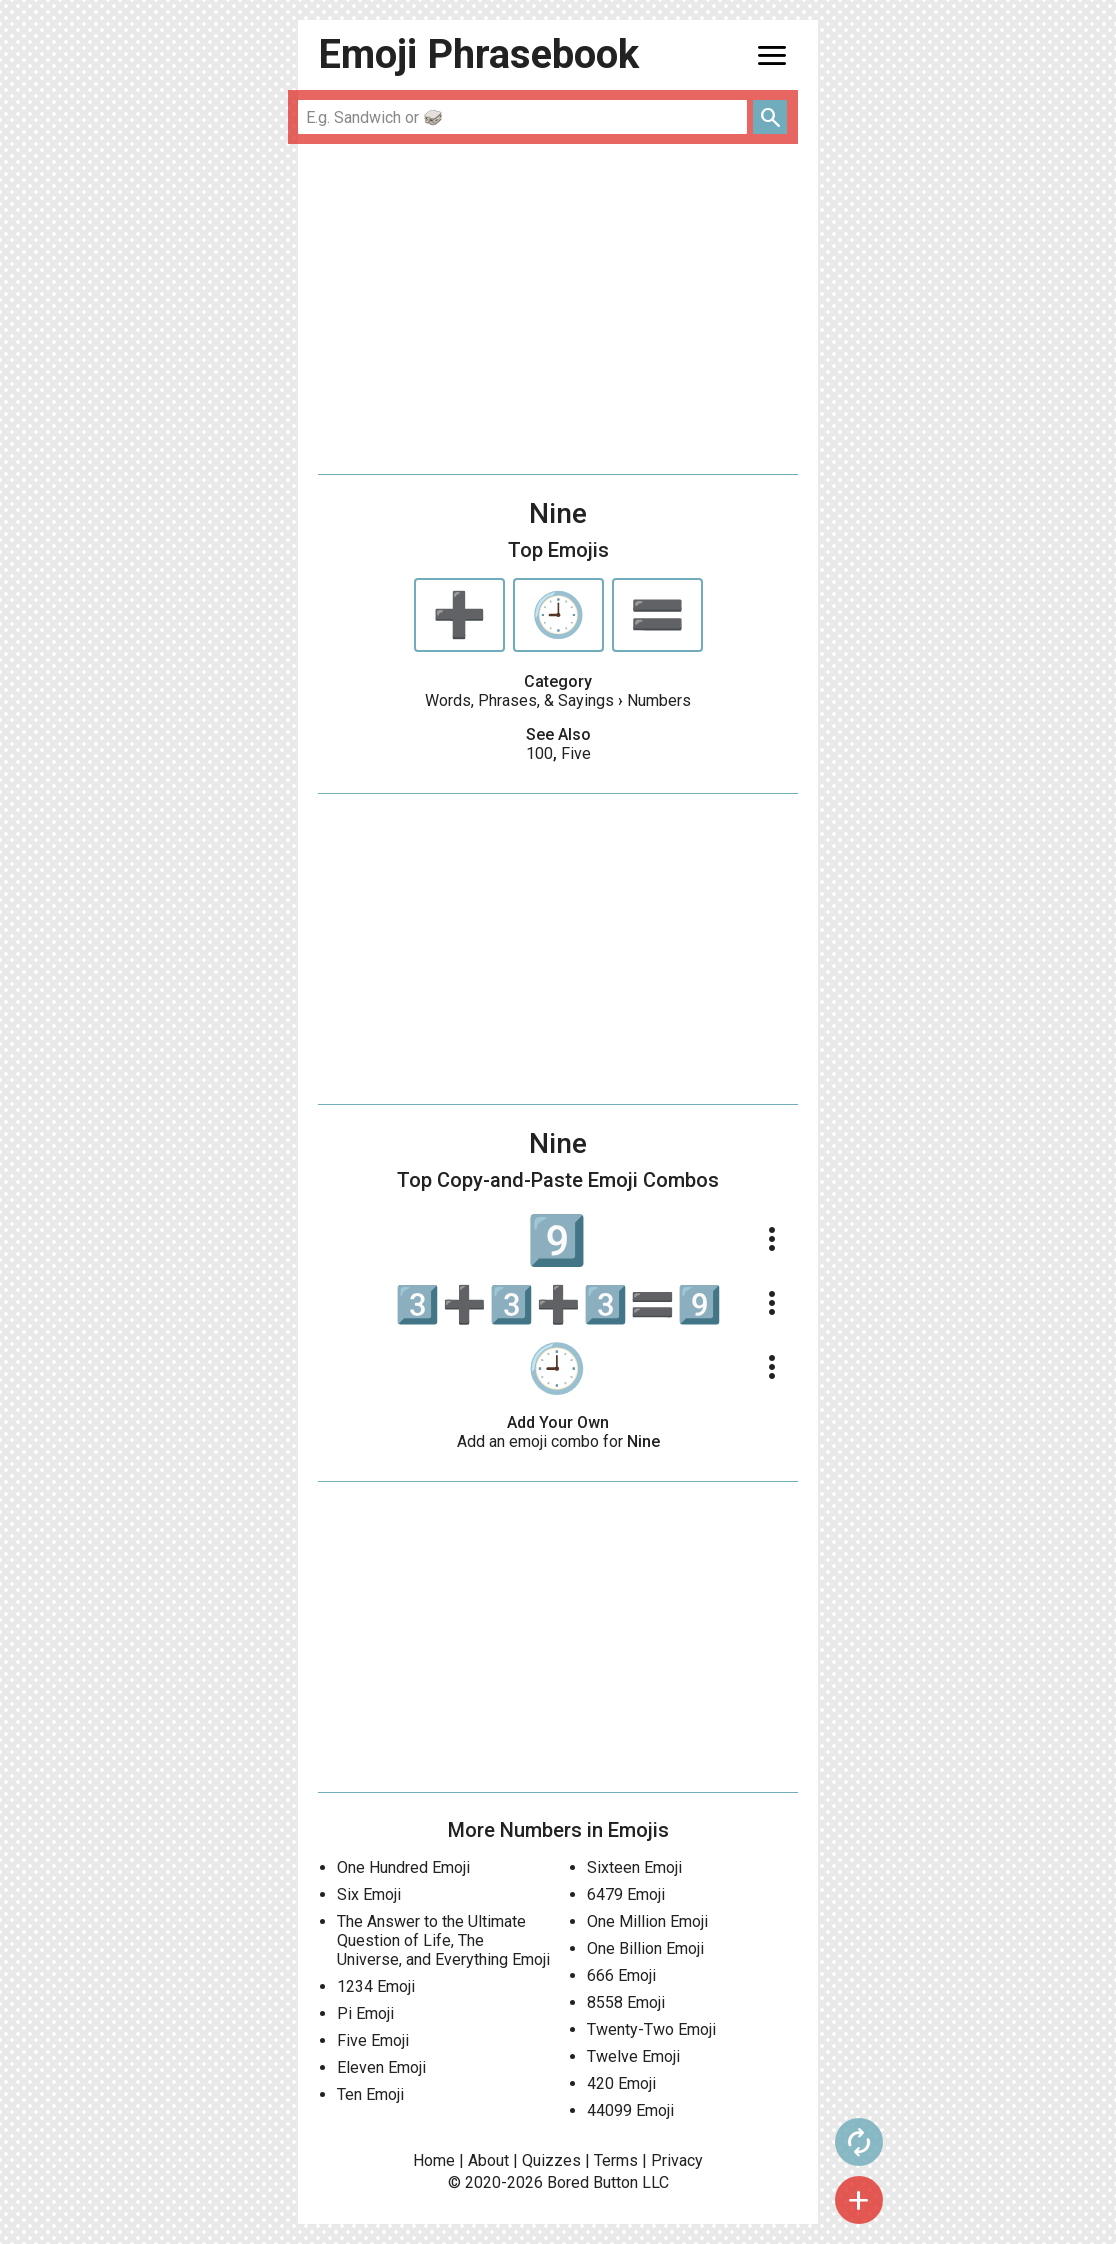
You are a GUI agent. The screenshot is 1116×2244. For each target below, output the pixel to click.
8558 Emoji (626, 2002)
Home (434, 2160)
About (488, 2160)
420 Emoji (621, 2083)
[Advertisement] (558, 309)
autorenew (859, 2142)
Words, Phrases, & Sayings (519, 700)
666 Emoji (621, 1975)
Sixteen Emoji (634, 1867)
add (859, 2200)
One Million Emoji (647, 1921)
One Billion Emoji (645, 1948)
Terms (616, 2160)
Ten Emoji (370, 2094)
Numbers (659, 700)
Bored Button (592, 2182)
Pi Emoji (365, 2013)
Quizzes (551, 2160)
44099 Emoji (630, 2110)
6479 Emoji (626, 1894)
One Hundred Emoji (403, 1867)
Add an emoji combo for (558, 1441)
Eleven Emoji (381, 2067)
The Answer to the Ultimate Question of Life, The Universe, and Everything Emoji (443, 1940)
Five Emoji (373, 2040)
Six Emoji (369, 1894)
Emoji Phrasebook (478, 54)
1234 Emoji (376, 1986)
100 (539, 753)
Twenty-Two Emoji (651, 2029)
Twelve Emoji (633, 2056)
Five (576, 753)
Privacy (677, 2160)
